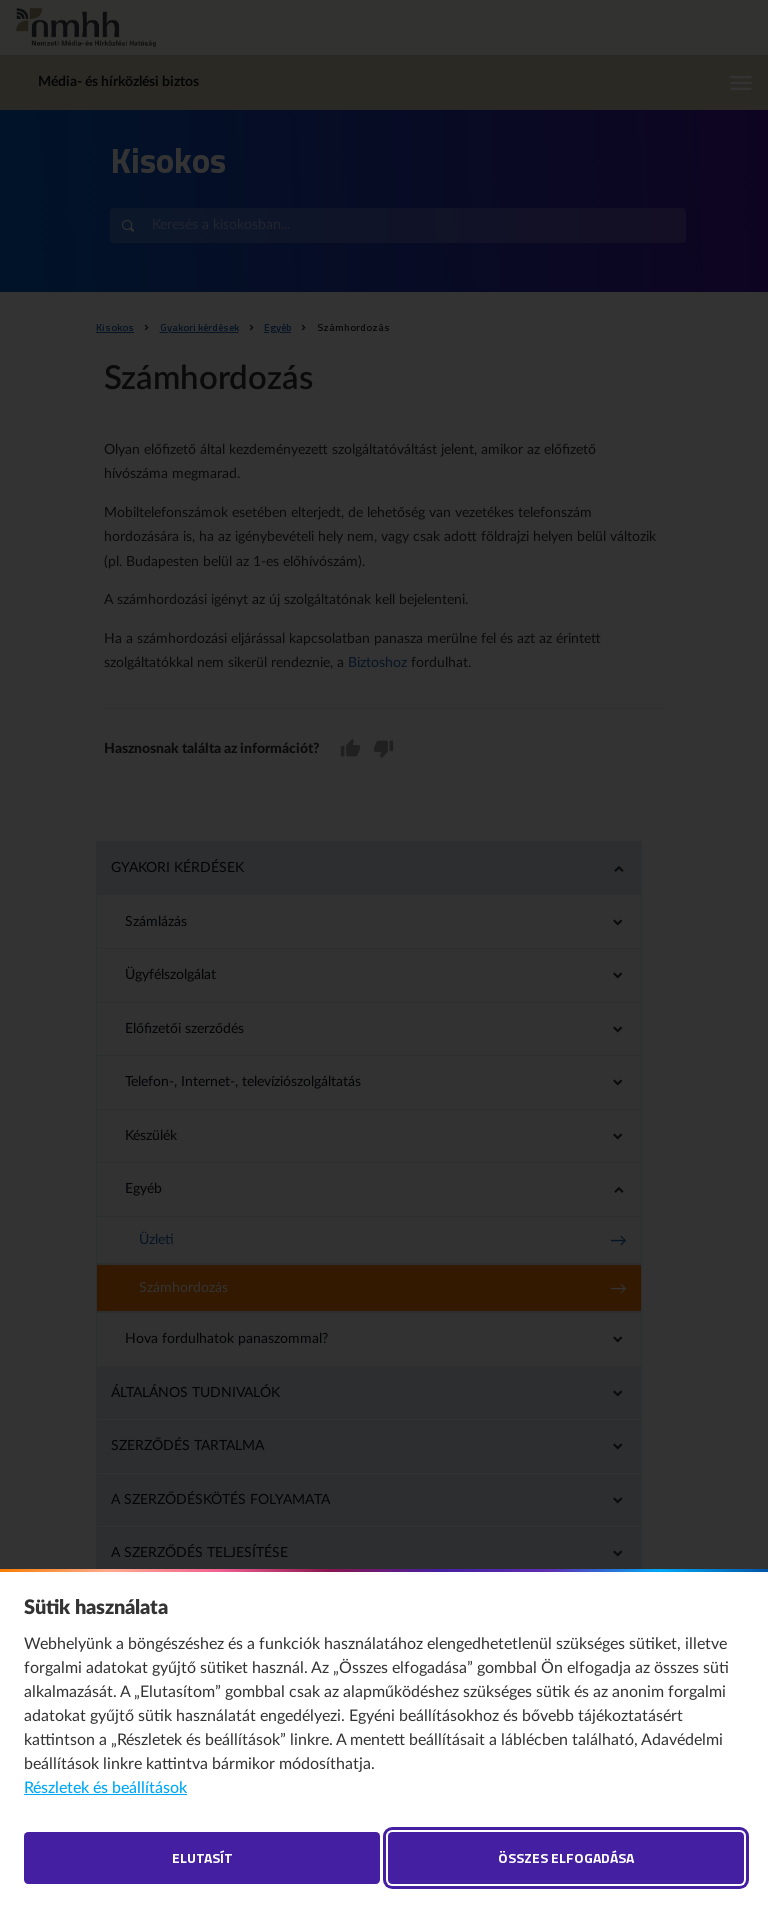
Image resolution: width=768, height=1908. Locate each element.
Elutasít (202, 1857)
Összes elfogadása (566, 1857)
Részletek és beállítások (105, 1788)
